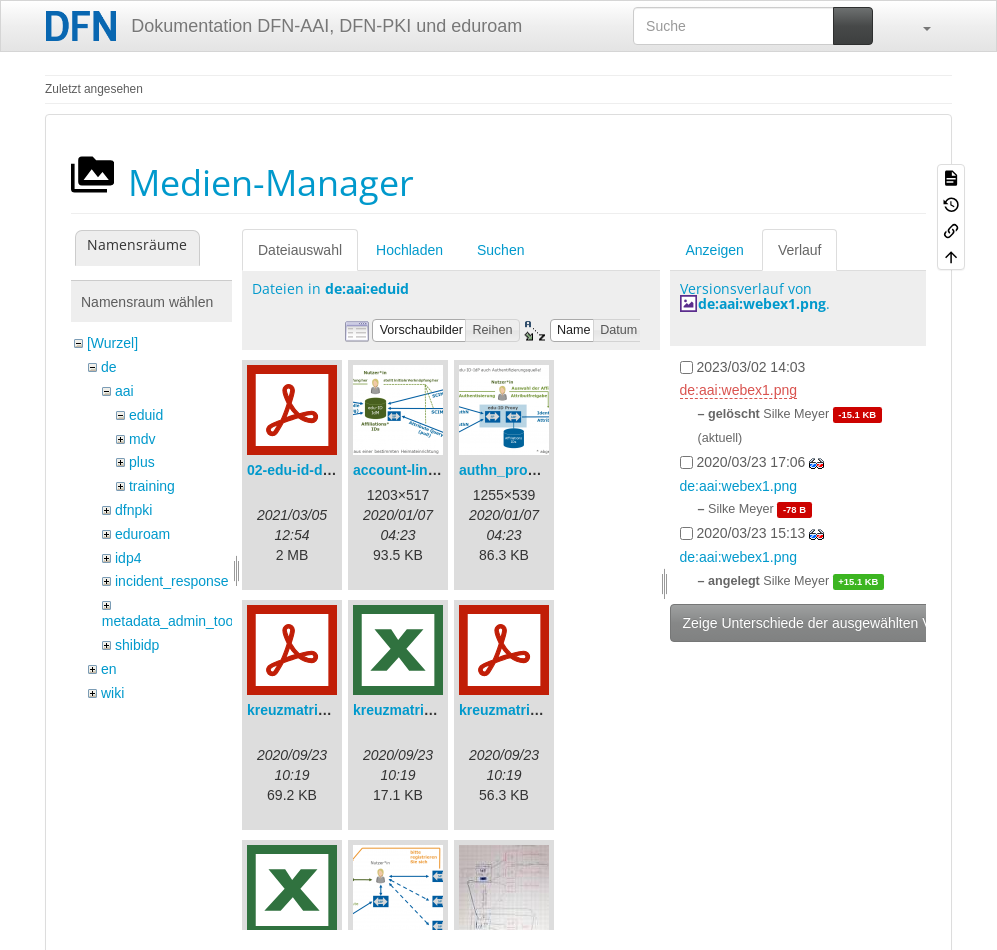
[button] (917, 26)
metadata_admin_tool (169, 621)
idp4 (128, 558)
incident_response (172, 581)
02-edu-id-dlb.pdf (304, 470)
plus (142, 462)
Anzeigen (715, 250)
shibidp (137, 645)
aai (124, 391)
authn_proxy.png (515, 470)
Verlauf (800, 250)
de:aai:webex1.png (762, 303)
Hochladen (409, 250)
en (109, 669)
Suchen (500, 250)
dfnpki (133, 510)
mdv (142, 439)
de (109, 367)
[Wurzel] (112, 343)
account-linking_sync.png (439, 470)
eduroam (142, 534)
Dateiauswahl (300, 250)
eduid (146, 415)
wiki (112, 693)
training (152, 486)
